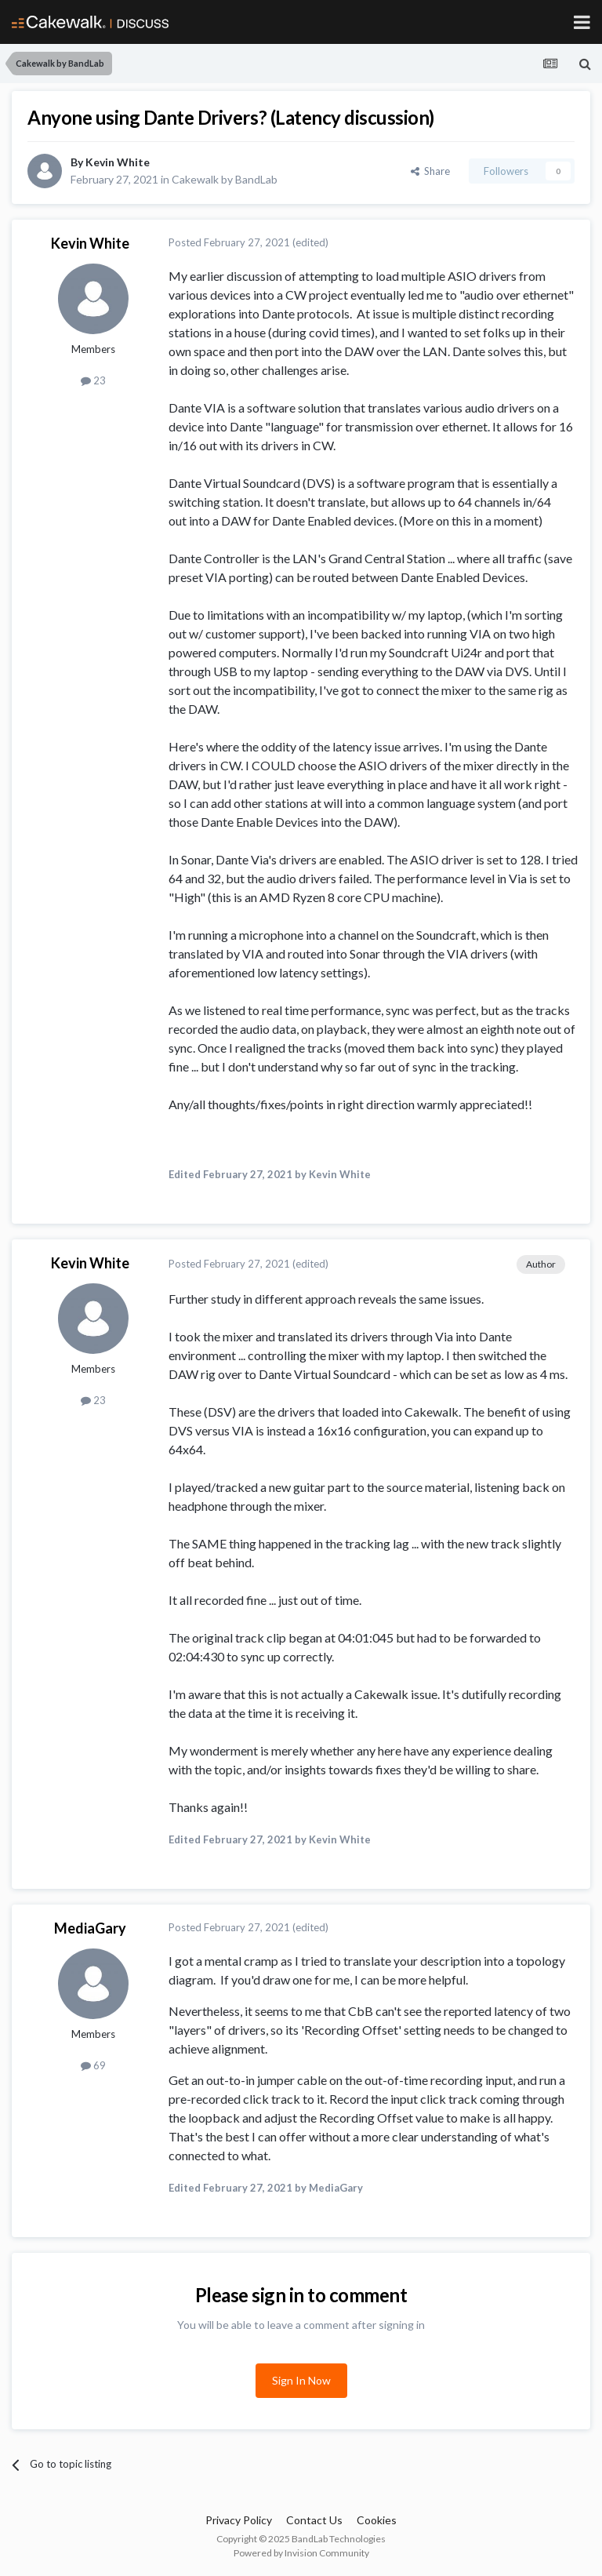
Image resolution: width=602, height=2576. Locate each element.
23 (93, 380)
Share (430, 171)
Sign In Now (301, 2380)
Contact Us (314, 2520)
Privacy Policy (238, 2520)
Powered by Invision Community (301, 2553)
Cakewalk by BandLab (224, 179)
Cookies (377, 2520)
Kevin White (117, 162)
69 (93, 2065)
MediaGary (90, 1928)
